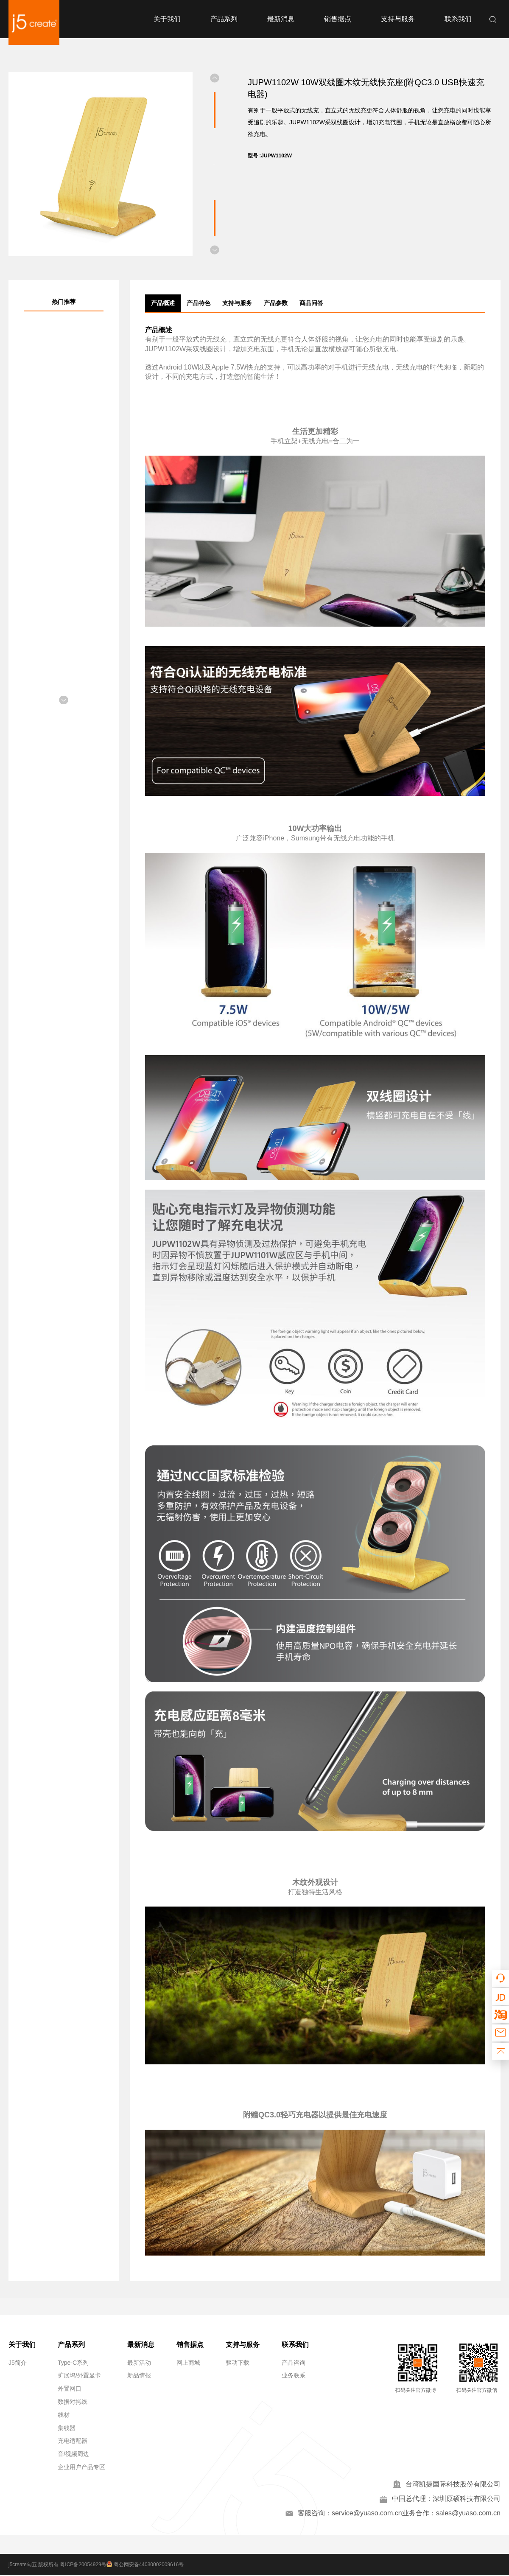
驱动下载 (237, 2362)
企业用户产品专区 (81, 2467)
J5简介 (17, 2362)
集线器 (67, 2428)
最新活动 (139, 2362)
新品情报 (139, 2375)
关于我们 (167, 18)
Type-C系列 (73, 2362)
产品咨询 (293, 2362)
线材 (64, 2414)
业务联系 (293, 2375)
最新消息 (280, 18)
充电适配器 (72, 2440)
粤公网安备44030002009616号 (146, 2565)
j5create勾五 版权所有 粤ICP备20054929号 (57, 2565)
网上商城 (188, 2362)
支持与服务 (398, 18)
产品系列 (224, 18)
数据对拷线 (72, 2401)
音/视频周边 (73, 2453)
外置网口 (69, 2388)
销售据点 (337, 18)
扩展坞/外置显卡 (79, 2375)
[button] (214, 78)
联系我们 (458, 18)
